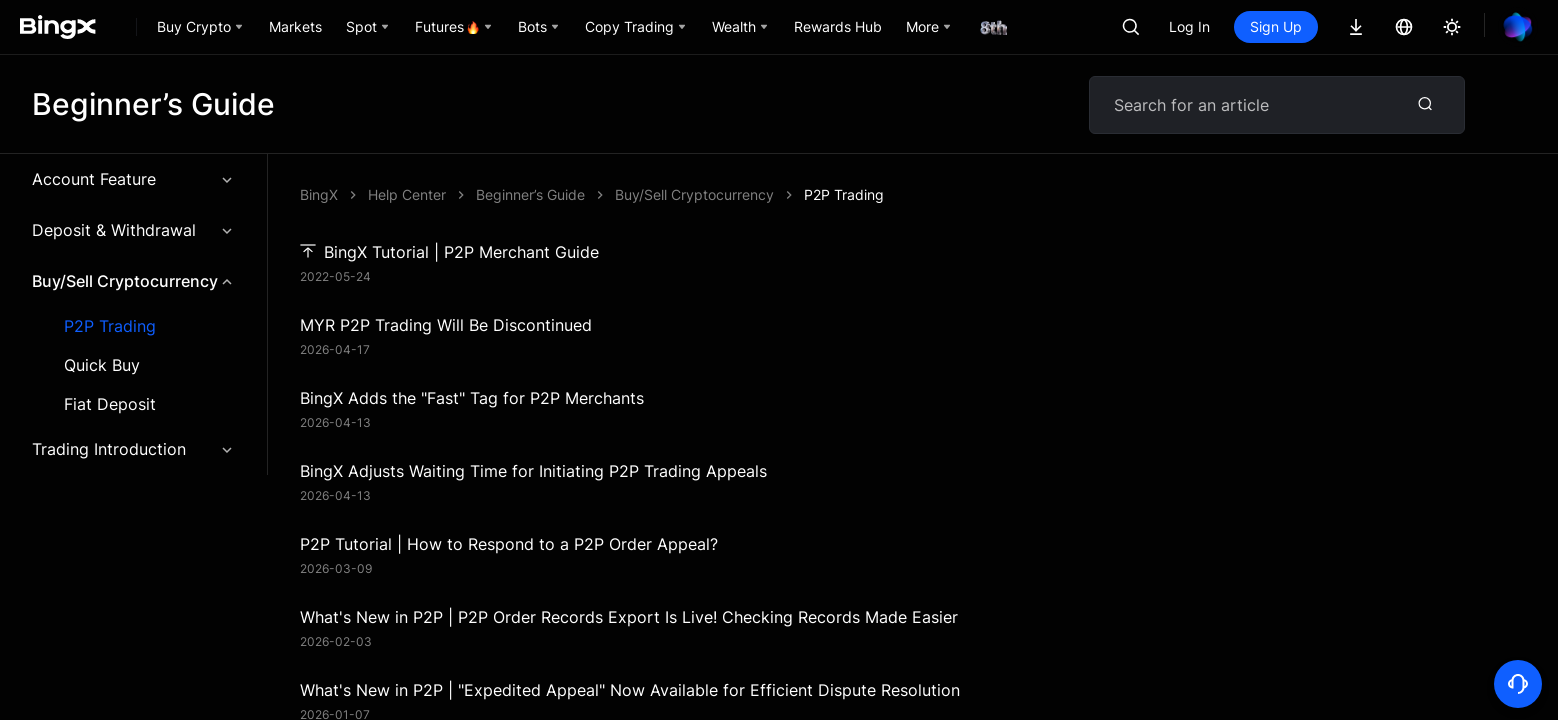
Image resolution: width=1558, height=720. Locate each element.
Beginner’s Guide (530, 194)
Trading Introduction (133, 449)
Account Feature (133, 179)
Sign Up (1276, 26)
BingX (319, 194)
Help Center (407, 194)
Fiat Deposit (110, 404)
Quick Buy (102, 365)
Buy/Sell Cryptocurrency (133, 281)
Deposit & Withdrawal (133, 230)
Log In (1189, 26)
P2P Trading (110, 326)
